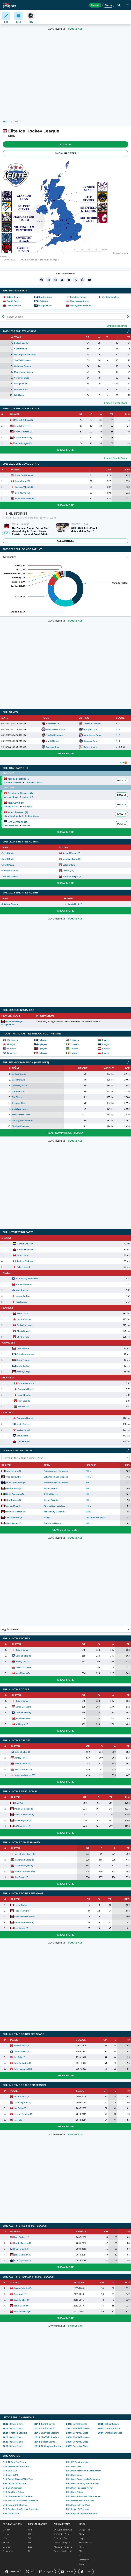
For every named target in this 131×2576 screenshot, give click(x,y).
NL (29, 2551)
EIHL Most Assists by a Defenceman (83, 2470)
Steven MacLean (24, 1284)
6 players (42, 1044)
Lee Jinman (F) (21, 1928)
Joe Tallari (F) (20, 2108)
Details (121, 780)
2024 (5, 2432)
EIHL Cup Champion (12, 2487)
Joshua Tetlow (23, 1296)
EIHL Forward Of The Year (15, 2504)
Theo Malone (22, 1348)
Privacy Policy (85, 2542)
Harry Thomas (23, 1360)
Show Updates (65, 153)
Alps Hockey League (95, 1517)
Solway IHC (28, 796)
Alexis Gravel (23, 1330)
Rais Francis (21, 1301)
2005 (100, 2428)
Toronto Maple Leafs (63, 2551)
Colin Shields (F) (23, 1655)
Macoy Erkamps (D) (19, 778)
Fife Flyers (43, 301)
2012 (69, 2423)
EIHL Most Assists (75, 2466)
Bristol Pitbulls (51, 1488)
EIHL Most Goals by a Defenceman (83, 2479)
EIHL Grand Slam (11, 2513)
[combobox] (7, 316)
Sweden (6, 2529)
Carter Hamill (23, 1429)
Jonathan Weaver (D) (24, 1775)
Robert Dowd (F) (23, 1649)
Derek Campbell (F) (23, 1808)
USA (5, 2538)
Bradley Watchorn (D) (24, 1916)
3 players (74, 1040)
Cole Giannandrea (25, 1354)
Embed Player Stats (115, 403)
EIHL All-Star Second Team (16, 2466)
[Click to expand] (128, 331)
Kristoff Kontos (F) (23, 437)
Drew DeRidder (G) (24, 475)
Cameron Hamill (25, 1389)
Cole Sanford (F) (70, 864)
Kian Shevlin (22, 1290)
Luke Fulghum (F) (22, 2102)
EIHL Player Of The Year (77, 2509)
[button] (65, 144)
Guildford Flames (78, 297)
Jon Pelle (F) (19, 2057)
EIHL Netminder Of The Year (80, 2500)
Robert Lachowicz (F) (24, 1871)
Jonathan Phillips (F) (24, 1859)
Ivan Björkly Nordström (27, 1278)
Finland (6, 2542)
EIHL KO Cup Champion (77, 2462)
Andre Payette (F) (22, 1820)
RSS (81, 2555)
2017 (37, 2428)
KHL (30, 2534)
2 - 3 (118, 729)
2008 (69, 2441)
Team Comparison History (66, 1132)
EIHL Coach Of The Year (14, 2483)
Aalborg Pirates (11, 806)
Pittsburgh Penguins (63, 2546)
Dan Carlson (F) (21, 2237)
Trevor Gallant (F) (22, 1904)
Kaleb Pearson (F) (18, 812)
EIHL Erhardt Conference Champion (20, 2500)
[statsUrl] (62, 280)
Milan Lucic (22, 1313)
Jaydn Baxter (22, 1365)
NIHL (88, 1470)
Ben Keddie (22, 1435)
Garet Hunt (22, 1255)
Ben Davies (23, 1406)
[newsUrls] (48, 280)
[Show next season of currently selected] (128, 316)
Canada (6, 2534)
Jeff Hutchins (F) (22, 1826)
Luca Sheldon (24, 1395)
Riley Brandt (24, 1400)
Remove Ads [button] (75, 29)
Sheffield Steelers (110, 297)
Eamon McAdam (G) (24, 498)
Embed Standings (117, 325)
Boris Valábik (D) (22, 2299)
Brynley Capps (23, 1371)
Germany (7, 2546)
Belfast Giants (13, 297)
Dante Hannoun (26, 1383)
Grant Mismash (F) (23, 431)
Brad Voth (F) (20, 1802)
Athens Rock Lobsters (54, 1505)
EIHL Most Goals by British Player (82, 2483)
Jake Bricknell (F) (13, 1488)
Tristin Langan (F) (22, 443)
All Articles (65, 540)
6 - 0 (118, 735)
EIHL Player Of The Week (78, 2504)
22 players (12, 1052)
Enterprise (84, 2559)
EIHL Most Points (74, 2492)
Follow (65, 144)
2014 (37, 2441)
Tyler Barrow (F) (13, 1476)
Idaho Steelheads (12, 816)
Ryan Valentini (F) (13, 1517)
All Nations (8, 2551)
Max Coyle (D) (16, 802)
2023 (5, 2437)
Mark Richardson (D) (24, 1853)
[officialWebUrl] (41, 280)
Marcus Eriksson (25, 1243)
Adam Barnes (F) (13, 1523)
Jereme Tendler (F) (23, 2114)
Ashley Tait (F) (22, 1661)
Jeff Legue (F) (22, 1724)
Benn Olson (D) (21, 2305)
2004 (100, 2432)
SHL (30, 2538)
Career (82, 2563)
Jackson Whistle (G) (24, 486)
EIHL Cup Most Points (13, 2492)
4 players (42, 1048)
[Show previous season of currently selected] (3, 316)
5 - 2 (118, 723)
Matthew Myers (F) (23, 1865)
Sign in (108, 5)
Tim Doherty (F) (21, 425)
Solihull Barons (51, 1494)
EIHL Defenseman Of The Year (18, 2496)
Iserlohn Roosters (12, 782)
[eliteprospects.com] (9, 5)
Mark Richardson (25, 1249)
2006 (100, 2423)
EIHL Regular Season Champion (81, 2513)
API (80, 2551)
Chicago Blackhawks (63, 2529)
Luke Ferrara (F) (13, 1470)
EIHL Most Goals (74, 2474)
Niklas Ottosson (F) (14, 1494)
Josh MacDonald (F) (72, 859)
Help (81, 2538)
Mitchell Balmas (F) (23, 420)
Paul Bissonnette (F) (24, 1922)
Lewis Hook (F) (75, 904)
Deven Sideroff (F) (14, 1021)
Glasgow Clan (45, 305)
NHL (30, 2529)
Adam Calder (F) (21, 2045)
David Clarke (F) (23, 1667)
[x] (75, 280)
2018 (37, 2423)
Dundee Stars (45, 297)
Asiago (47, 1517)
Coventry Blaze (14, 305)
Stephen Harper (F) (72, 876)
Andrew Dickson (25, 1261)
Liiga (30, 2546)
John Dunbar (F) (13, 1500)
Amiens (26, 825)
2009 (69, 2437)
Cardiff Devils (13, 301)
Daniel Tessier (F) (22, 2243)
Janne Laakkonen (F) (15, 1482)
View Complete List (65, 1529)
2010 (69, 2432)
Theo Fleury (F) (21, 1910)
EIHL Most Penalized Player (79, 2487)
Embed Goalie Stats (115, 458)
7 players (42, 1040)
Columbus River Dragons (56, 1476)
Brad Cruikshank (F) (24, 1814)
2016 (37, 2432)
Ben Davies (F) (21, 1877)
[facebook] (69, 280)
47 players (12, 1044)
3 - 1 (118, 741)
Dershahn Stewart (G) (20, 793)
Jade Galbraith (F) (22, 2063)
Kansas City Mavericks (55, 1511)
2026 (5, 2423)
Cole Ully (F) (68, 870)
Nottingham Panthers (81, 305)
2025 (5, 2428)
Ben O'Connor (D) (23, 1769)
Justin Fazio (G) (22, 481)
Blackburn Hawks (52, 1523)
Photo (81, 2546)
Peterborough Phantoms (56, 1470)
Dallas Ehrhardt (24, 1325)
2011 (69, 2428)
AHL (30, 2542)
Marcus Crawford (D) (15, 1511)
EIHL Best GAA (10, 2470)
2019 (5, 2446)
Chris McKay (23, 1336)
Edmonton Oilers (61, 2538)
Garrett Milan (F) (13, 1505)
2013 (37, 2446)
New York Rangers (62, 2542)
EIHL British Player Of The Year (18, 2479)
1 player (74, 1048)
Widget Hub (84, 2529)
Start (6, 121)
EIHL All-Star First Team (14, 2462)
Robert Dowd (23, 1266)
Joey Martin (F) (23, 1673)
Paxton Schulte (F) (23, 2288)
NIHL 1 (89, 1494)
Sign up (95, 5)
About (81, 2534)
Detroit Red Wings (62, 2534)
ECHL (88, 1511)
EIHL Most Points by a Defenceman (83, 2496)
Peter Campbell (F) (23, 2068)
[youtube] (89, 280)
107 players (12, 1040)
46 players (12, 1048)
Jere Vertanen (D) (17, 821)
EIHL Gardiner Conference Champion (21, 2509)
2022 (5, 2441)
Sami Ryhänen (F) (22, 2260)
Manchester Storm (79, 301)
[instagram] (82, 280)
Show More (65, 449)
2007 (69, 2446)
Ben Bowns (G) (22, 492)
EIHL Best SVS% (10, 2474)
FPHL (88, 1476)
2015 (37, 2437)
